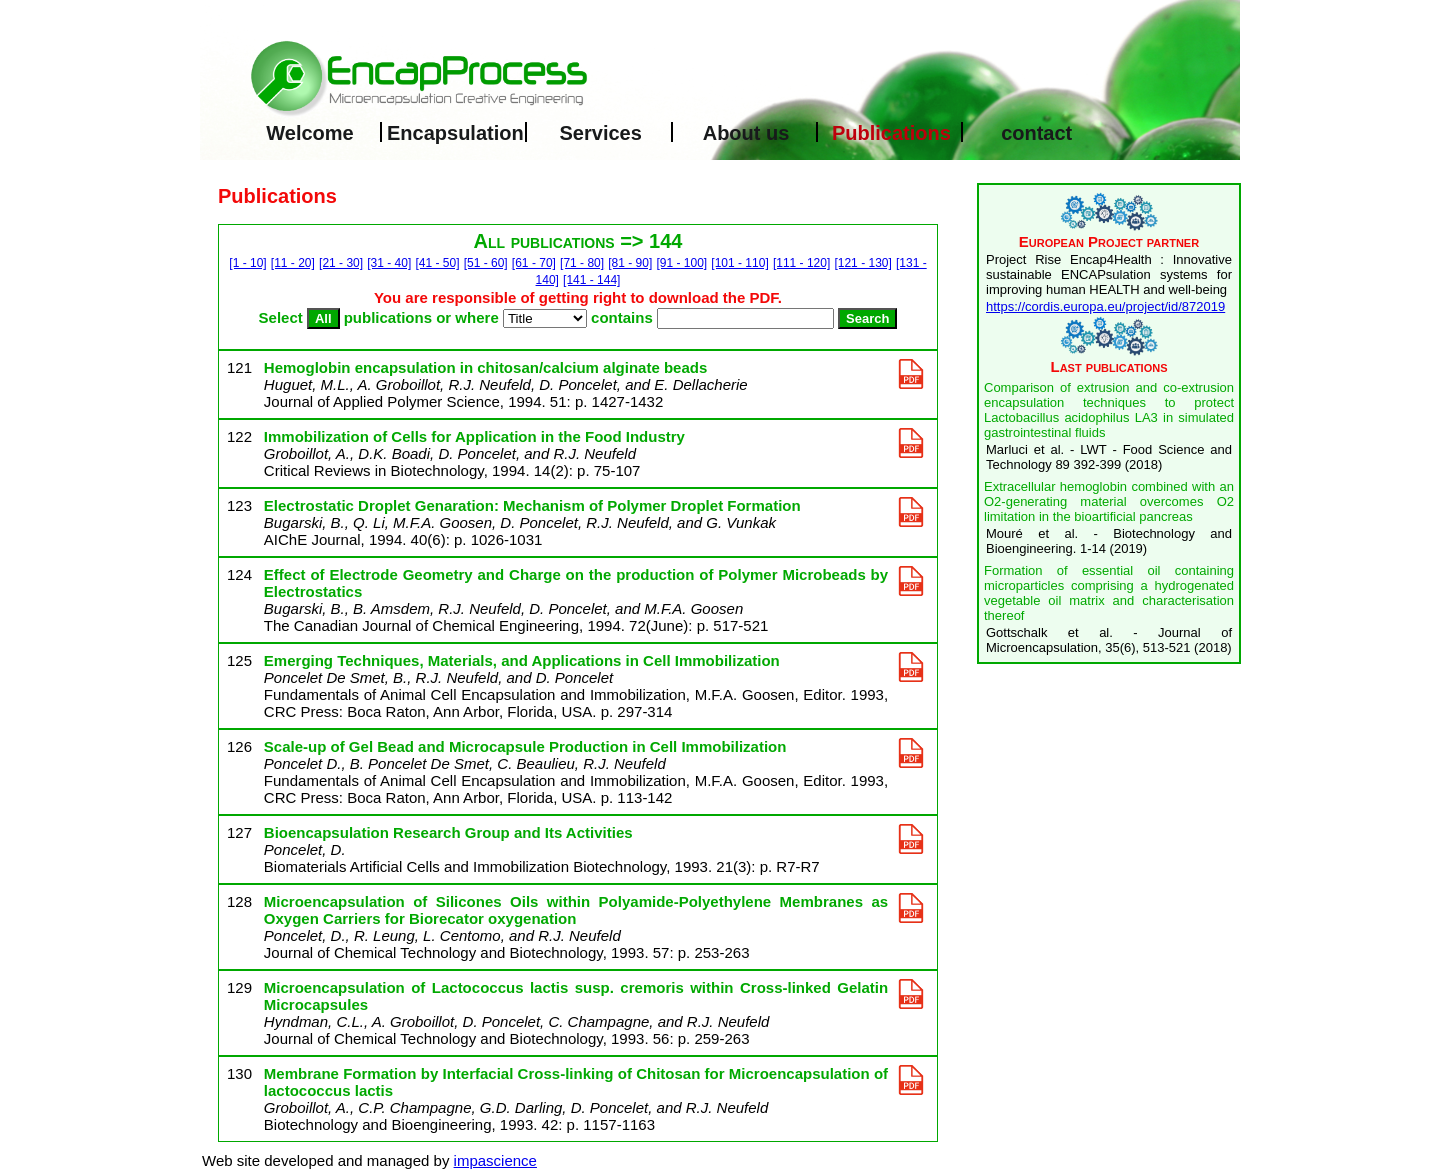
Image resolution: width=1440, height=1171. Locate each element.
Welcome (309, 133)
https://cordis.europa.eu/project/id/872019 (1105, 306)
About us (746, 133)
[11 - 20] (293, 263)
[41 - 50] (437, 263)
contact (1036, 133)
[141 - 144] (591, 280)
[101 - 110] (739, 263)
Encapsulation (455, 133)
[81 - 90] (630, 263)
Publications (891, 133)
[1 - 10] (247, 263)
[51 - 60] (486, 263)
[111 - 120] (801, 263)
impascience (495, 1160)
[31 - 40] (389, 263)
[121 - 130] (862, 263)
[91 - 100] (681, 263)
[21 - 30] (341, 263)
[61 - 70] (534, 263)
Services (601, 133)
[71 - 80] (582, 263)
